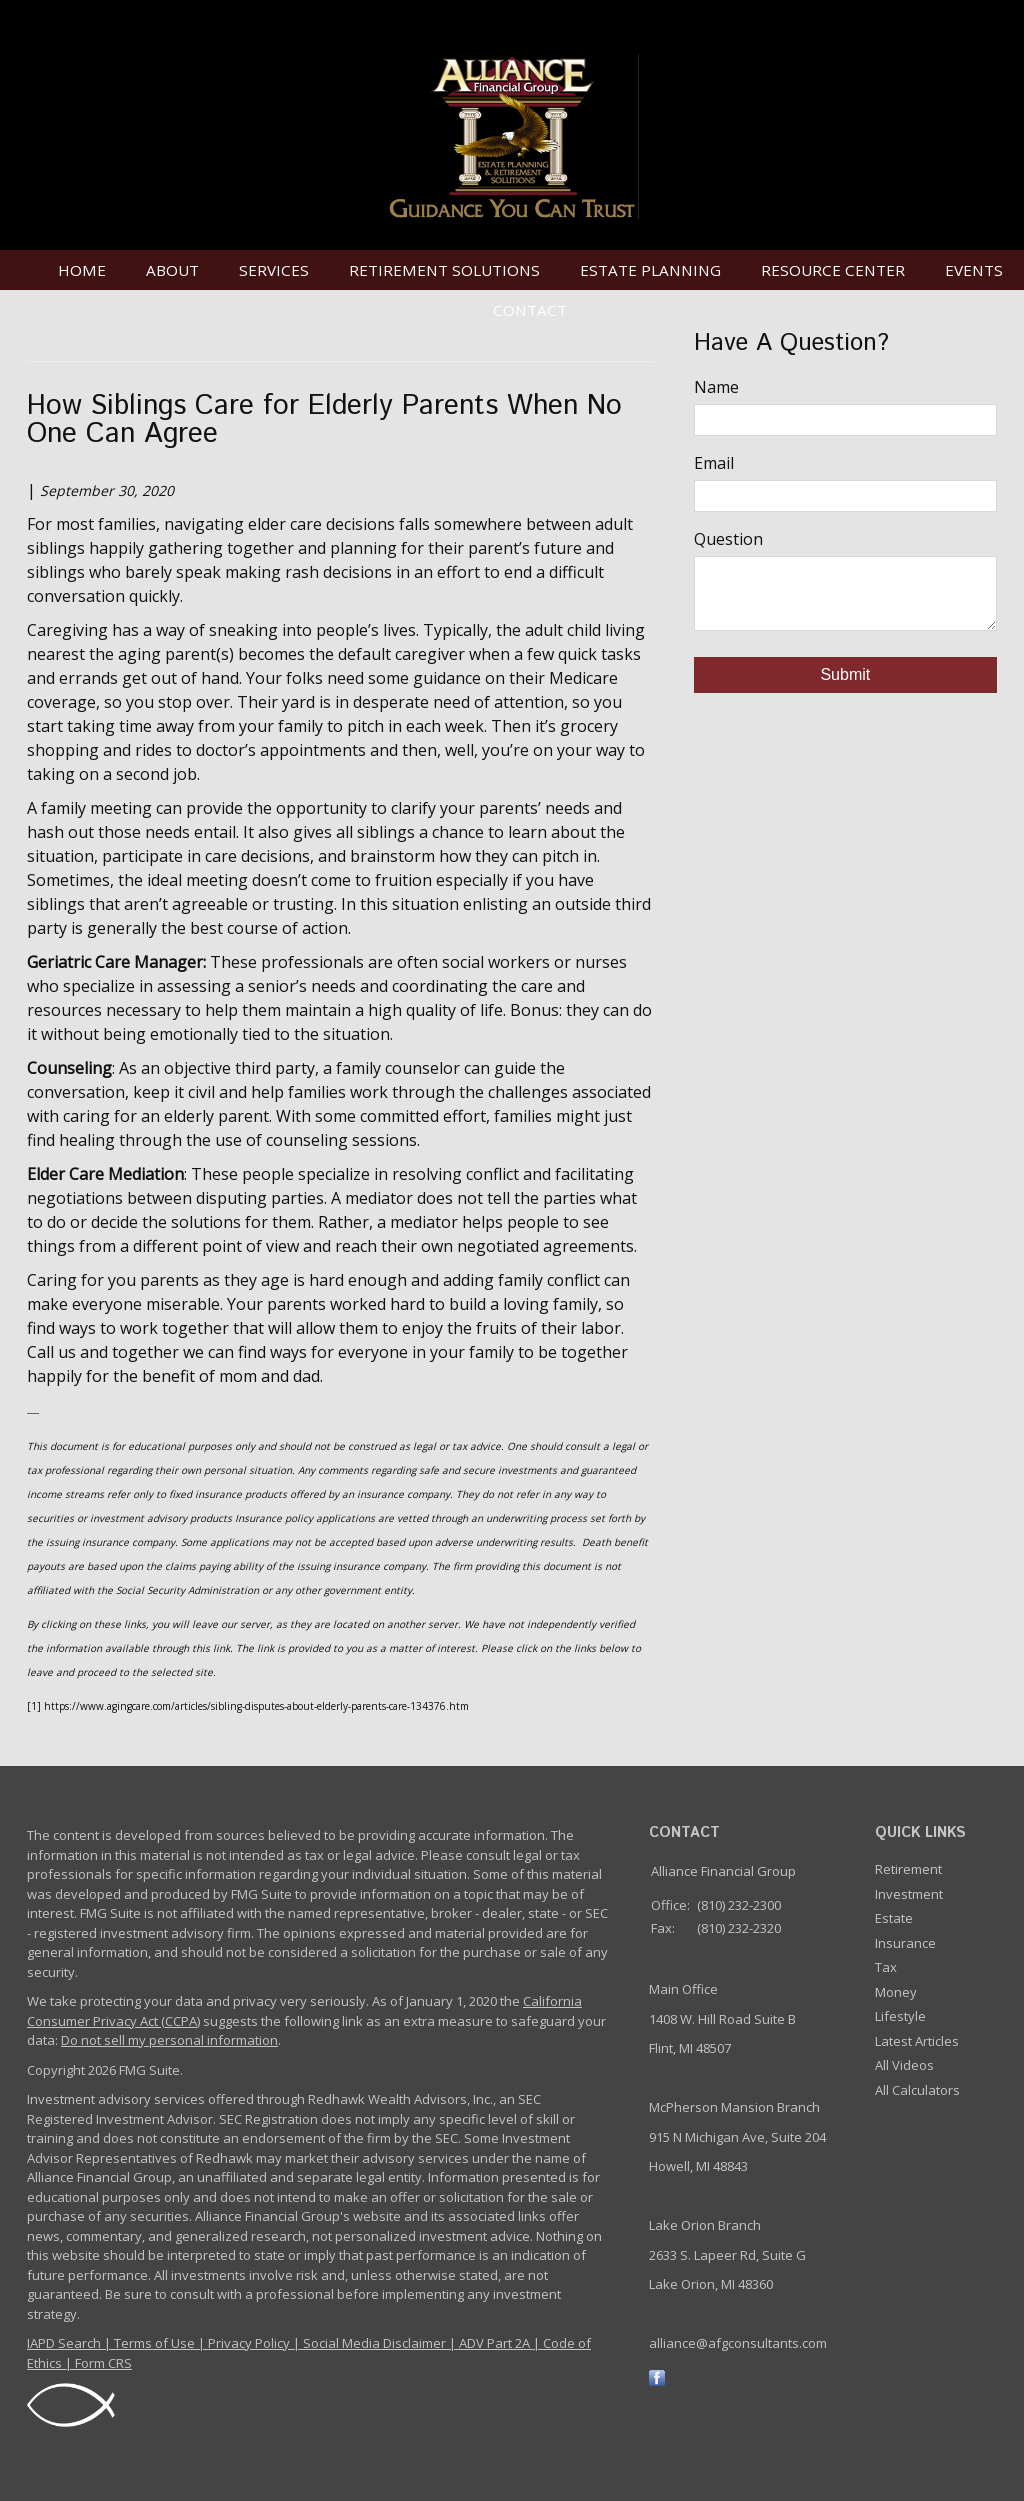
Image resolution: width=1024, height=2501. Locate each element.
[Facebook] (657, 2377)
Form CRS (103, 2363)
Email (714, 463)
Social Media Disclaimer (374, 2343)
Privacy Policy (249, 2343)
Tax (886, 1967)
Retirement (908, 1869)
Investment (909, 1894)
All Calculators (917, 2090)
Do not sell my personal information (169, 2040)
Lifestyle (900, 2016)
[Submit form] (845, 675)
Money (896, 1992)
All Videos (904, 2065)
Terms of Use (154, 2343)
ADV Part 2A (494, 2343)
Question (728, 539)
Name (716, 387)
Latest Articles (917, 2041)
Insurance (905, 1943)
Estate (894, 1918)
